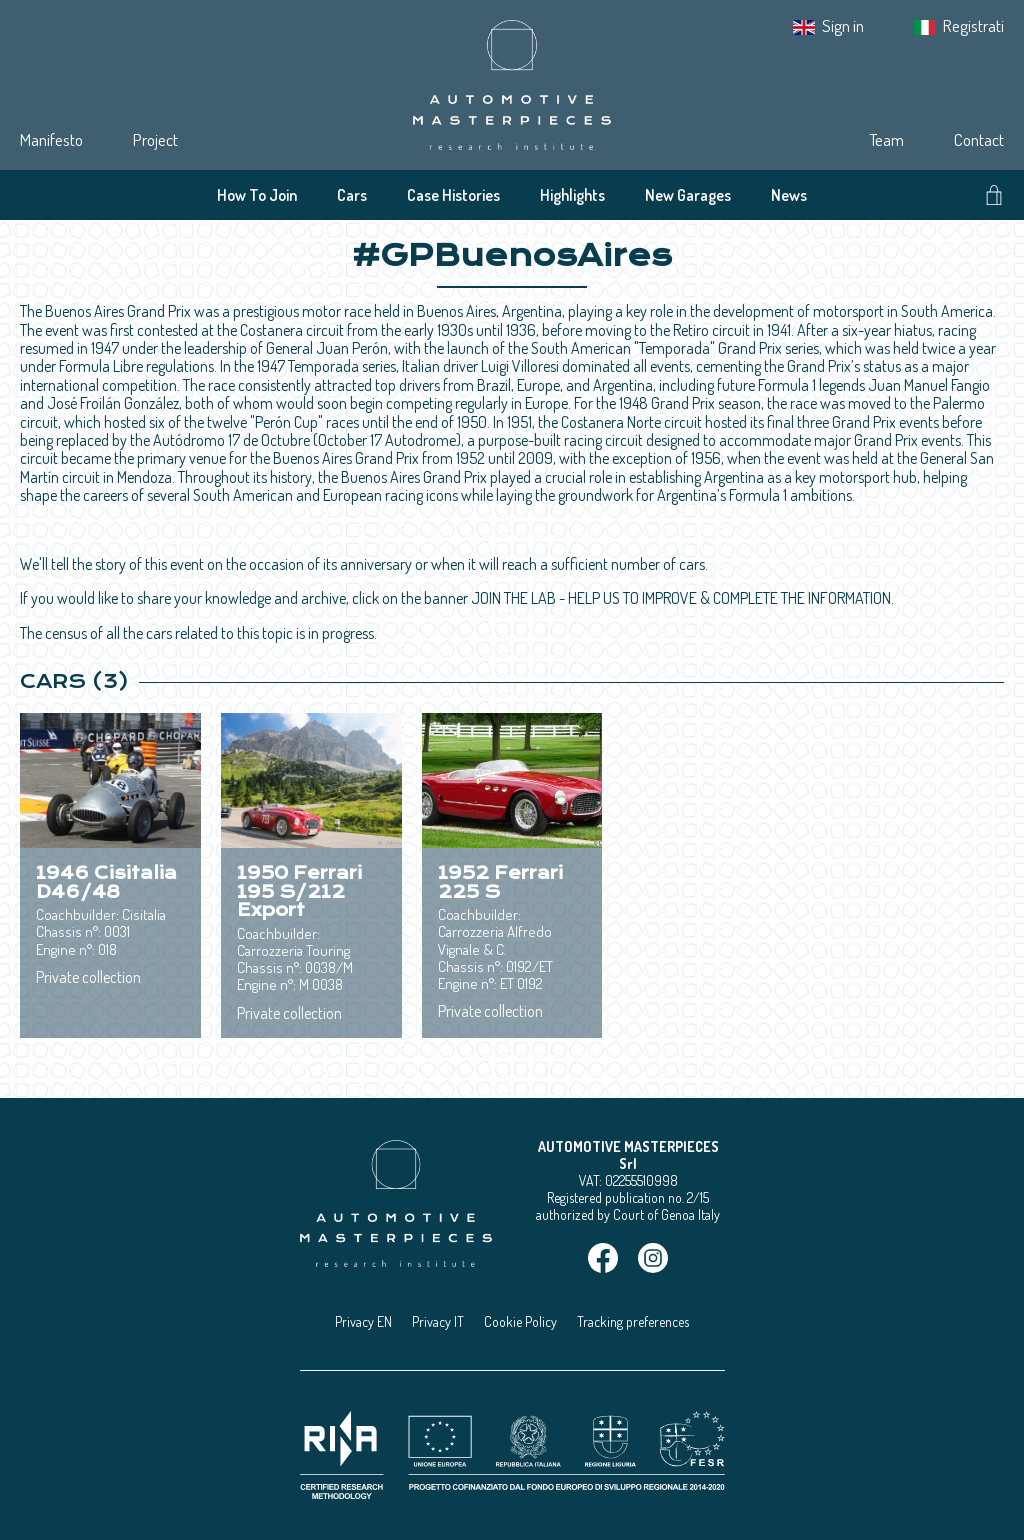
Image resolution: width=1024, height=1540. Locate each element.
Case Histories (453, 195)
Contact (979, 139)
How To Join (257, 195)
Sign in (843, 25)
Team (886, 139)
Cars (352, 195)
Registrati (973, 25)
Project (155, 139)
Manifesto (51, 139)
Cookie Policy (520, 1321)
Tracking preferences (633, 1321)
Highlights (572, 195)
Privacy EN (363, 1321)
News (789, 195)
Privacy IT (438, 1321)
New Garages (688, 195)
